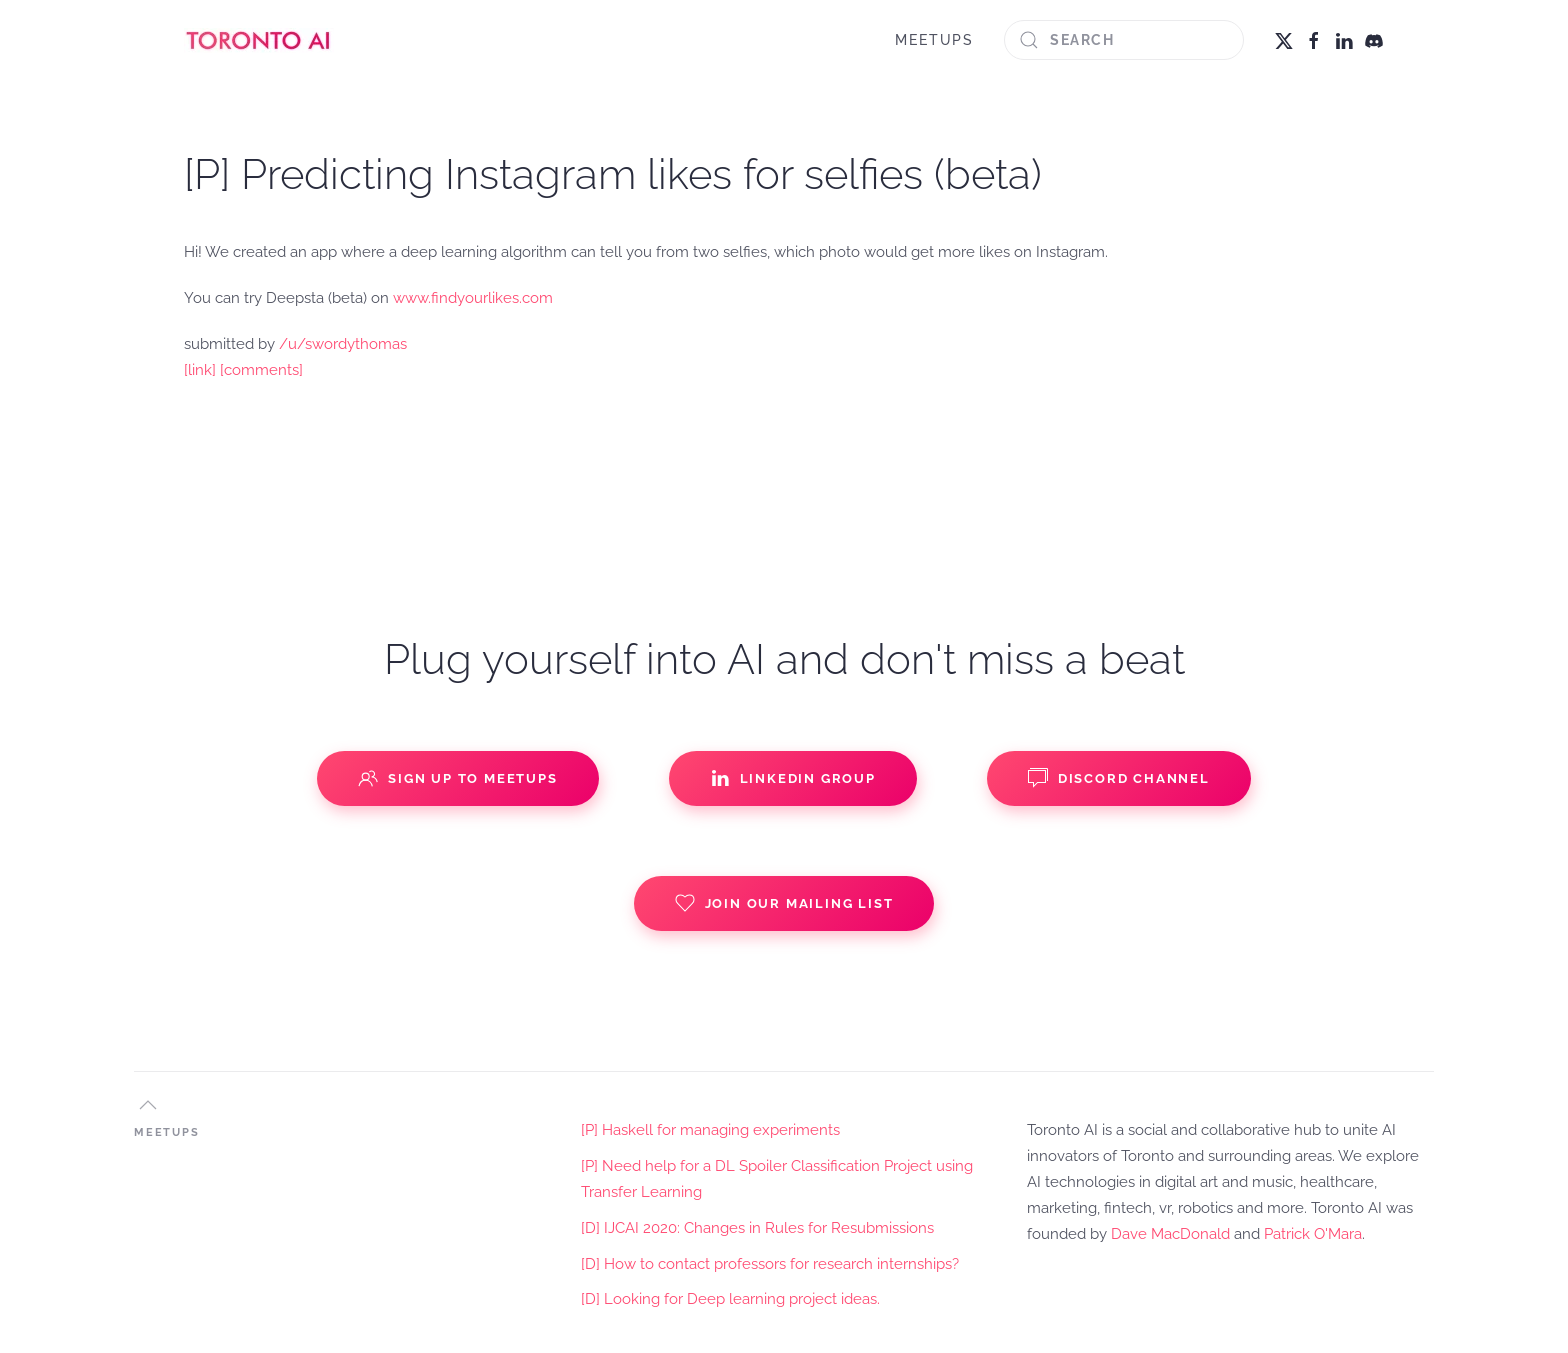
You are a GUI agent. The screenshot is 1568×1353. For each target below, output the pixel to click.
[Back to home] (259, 40)
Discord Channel (1119, 778)
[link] (200, 370)
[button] (148, 1105)
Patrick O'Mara (1313, 1234)
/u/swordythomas (343, 344)
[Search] (1124, 40)
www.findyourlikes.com (473, 298)
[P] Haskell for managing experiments (710, 1130)
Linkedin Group (793, 778)
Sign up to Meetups (457, 778)
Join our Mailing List (784, 903)
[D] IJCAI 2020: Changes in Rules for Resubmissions (757, 1228)
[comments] (261, 370)
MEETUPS (934, 40)
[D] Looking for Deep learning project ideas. (730, 1299)
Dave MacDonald (1170, 1234)
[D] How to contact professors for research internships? (770, 1264)
